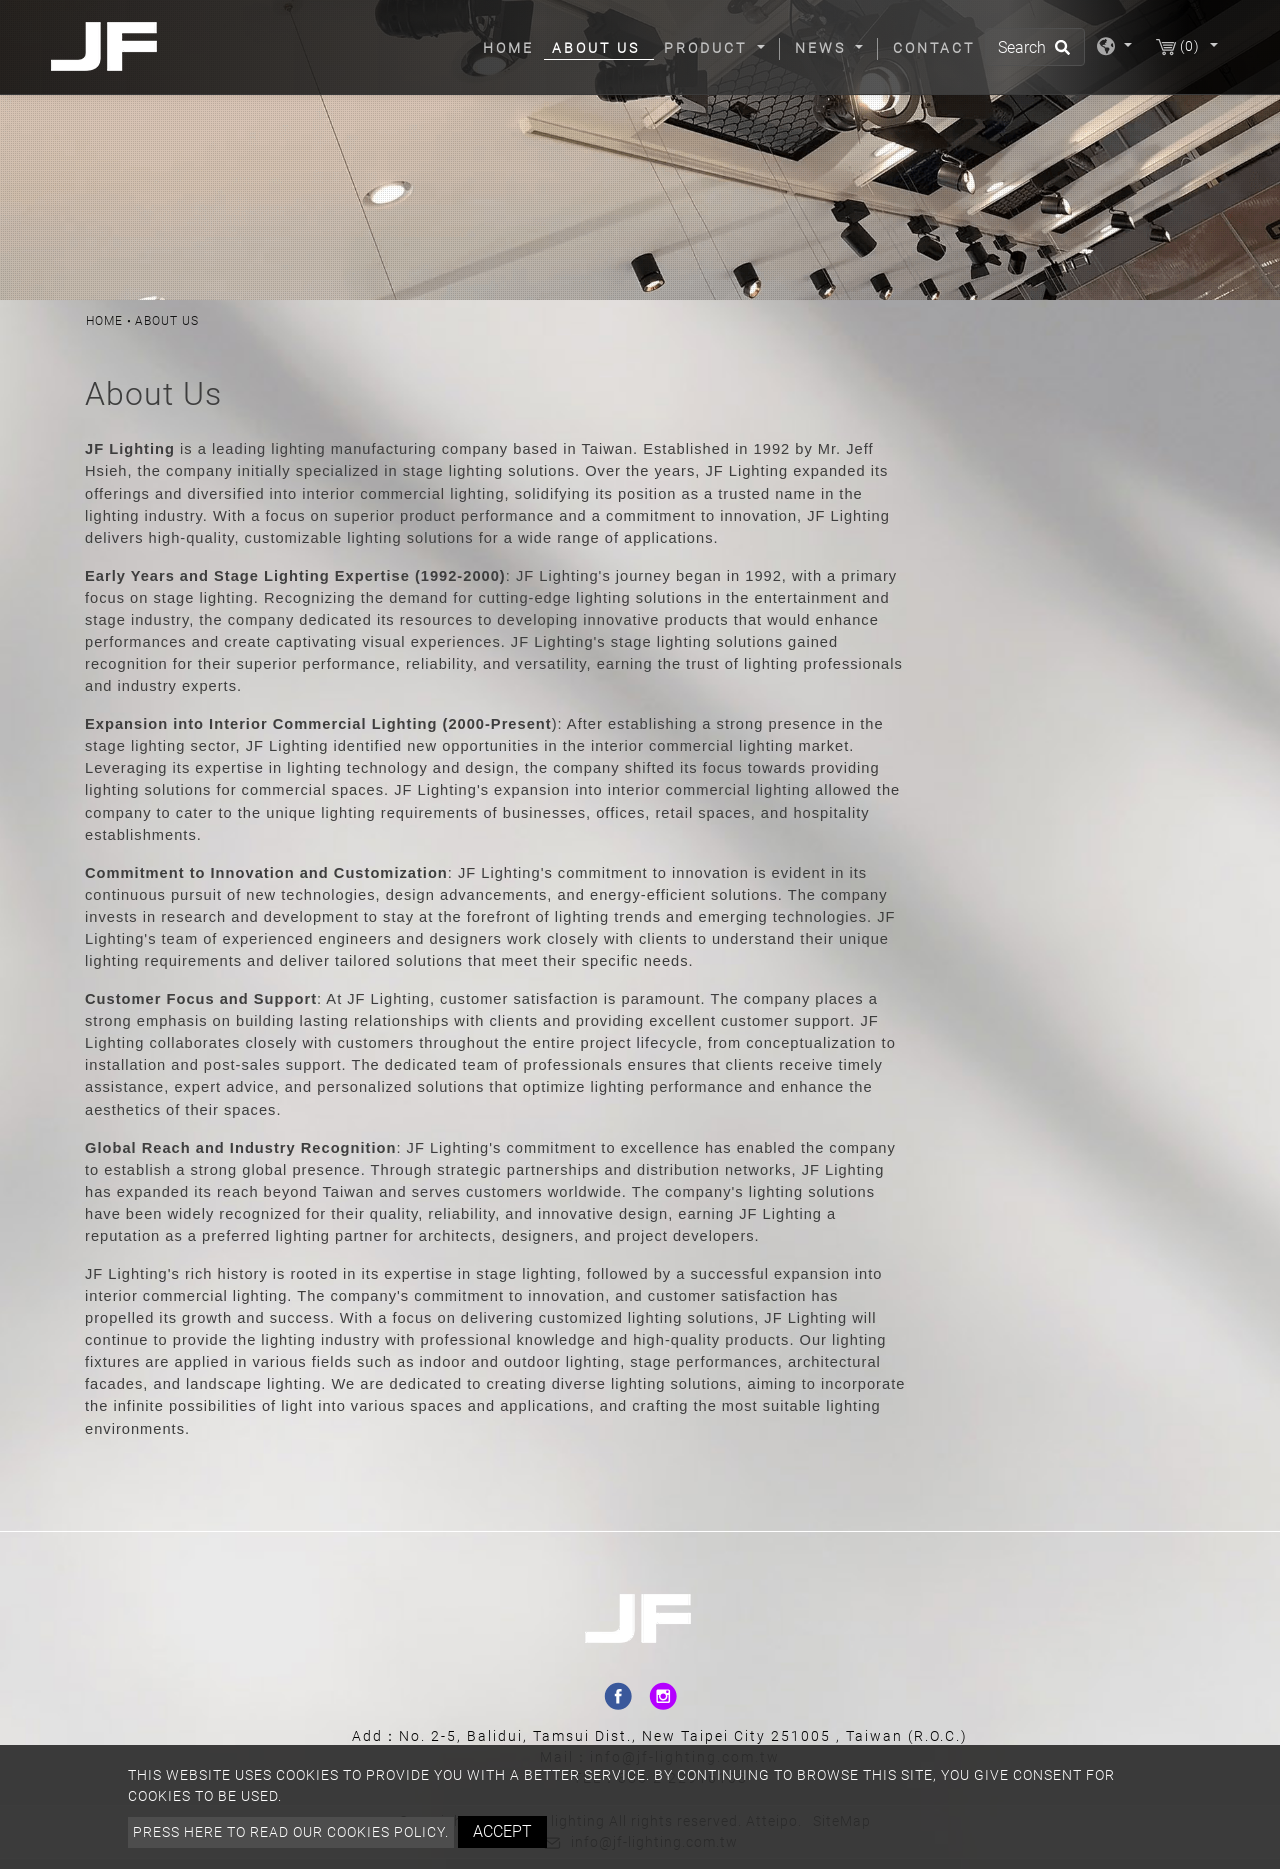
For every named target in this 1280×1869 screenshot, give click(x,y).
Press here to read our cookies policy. (291, 1832)
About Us (596, 48)
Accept (502, 1831)
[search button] (1059, 54)
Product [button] (708, 48)
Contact (934, 48)
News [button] (823, 48)
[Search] (1035, 47)
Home (512, 47)
